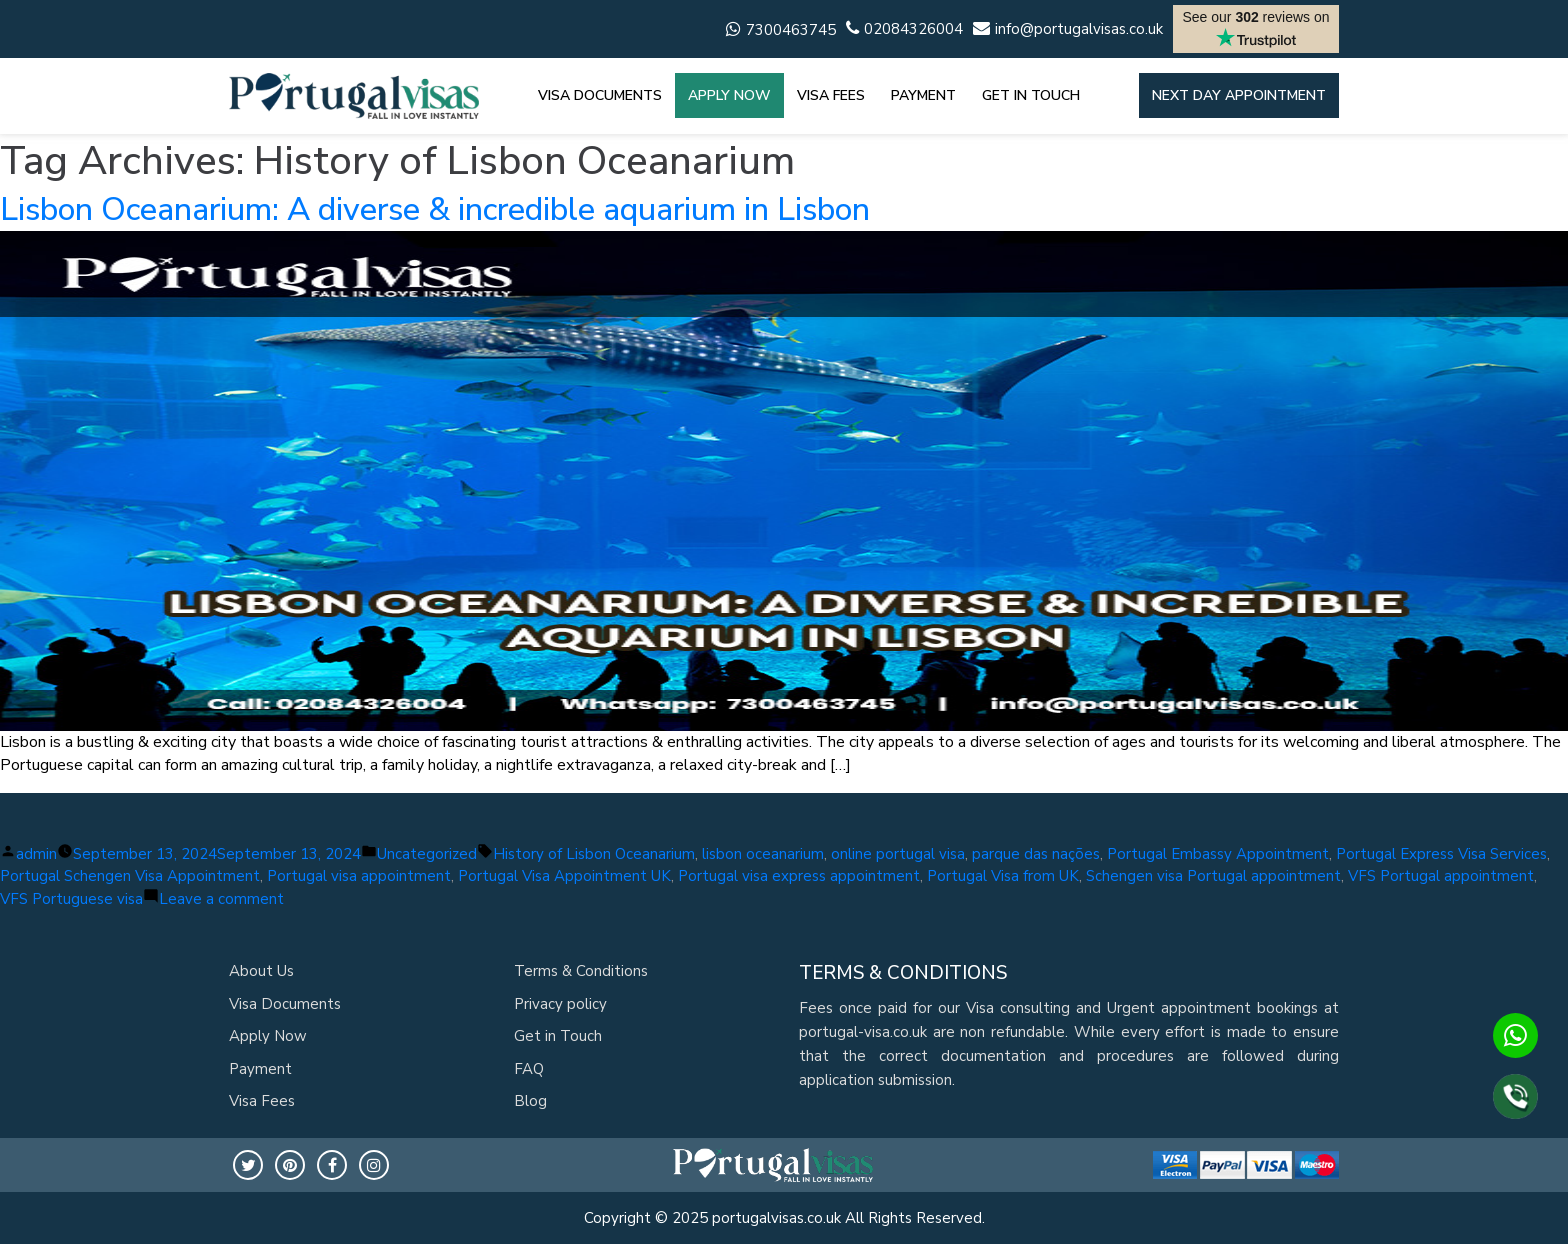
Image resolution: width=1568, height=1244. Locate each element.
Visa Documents (285, 1004)
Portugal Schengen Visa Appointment (130, 876)
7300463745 (781, 30)
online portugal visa (898, 854)
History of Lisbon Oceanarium (594, 854)
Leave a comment (221, 899)
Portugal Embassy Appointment (1218, 854)
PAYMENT (923, 95)
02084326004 (904, 29)
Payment (260, 1069)
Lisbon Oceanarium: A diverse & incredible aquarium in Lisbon (435, 209)
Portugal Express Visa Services (1441, 854)
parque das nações (1036, 854)
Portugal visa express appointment (799, 876)
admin (36, 854)
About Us (261, 971)
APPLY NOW (729, 95)
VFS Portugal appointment (1441, 876)
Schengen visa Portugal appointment (1213, 876)
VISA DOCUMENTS (600, 95)
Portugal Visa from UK (1003, 876)
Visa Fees (262, 1101)
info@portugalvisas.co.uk (1068, 29)
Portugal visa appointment (359, 876)
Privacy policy (560, 1004)
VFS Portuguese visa (71, 899)
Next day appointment (1239, 95)
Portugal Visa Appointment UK (564, 876)
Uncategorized (427, 854)
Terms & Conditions (581, 971)
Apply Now (268, 1036)
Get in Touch (558, 1036)
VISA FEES (831, 95)
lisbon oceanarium (763, 854)
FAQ (529, 1069)
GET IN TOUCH (1031, 95)
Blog (530, 1101)
